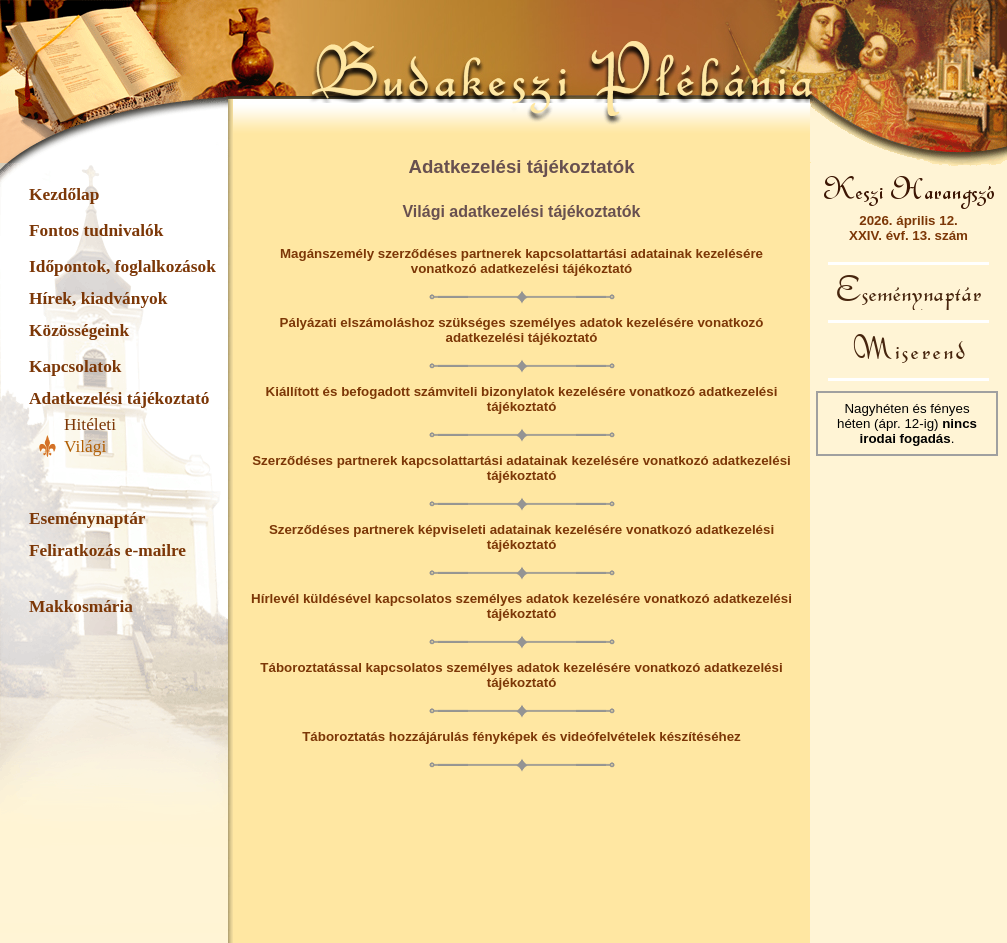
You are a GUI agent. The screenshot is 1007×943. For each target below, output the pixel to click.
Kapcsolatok (75, 366)
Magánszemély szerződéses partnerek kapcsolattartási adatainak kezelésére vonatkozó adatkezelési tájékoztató (521, 261)
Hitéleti (90, 424)
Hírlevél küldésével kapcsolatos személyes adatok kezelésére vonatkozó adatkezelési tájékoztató (521, 606)
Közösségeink (79, 330)
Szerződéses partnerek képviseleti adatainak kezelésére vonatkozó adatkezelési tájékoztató (521, 537)
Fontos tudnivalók (96, 230)
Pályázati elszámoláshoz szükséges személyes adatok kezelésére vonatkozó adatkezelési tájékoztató (522, 330)
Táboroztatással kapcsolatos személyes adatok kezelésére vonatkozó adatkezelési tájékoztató (521, 675)
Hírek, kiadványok (98, 298)
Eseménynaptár (87, 518)
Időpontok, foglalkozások (122, 266)
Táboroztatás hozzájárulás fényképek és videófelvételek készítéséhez (521, 736)
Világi (85, 446)
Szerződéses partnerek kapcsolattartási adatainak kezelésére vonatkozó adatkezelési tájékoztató (521, 468)
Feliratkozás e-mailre (107, 550)
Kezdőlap (64, 194)
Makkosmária (81, 606)
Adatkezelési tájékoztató (119, 398)
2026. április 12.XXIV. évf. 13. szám (908, 228)
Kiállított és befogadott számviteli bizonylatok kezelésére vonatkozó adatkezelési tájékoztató (522, 399)
